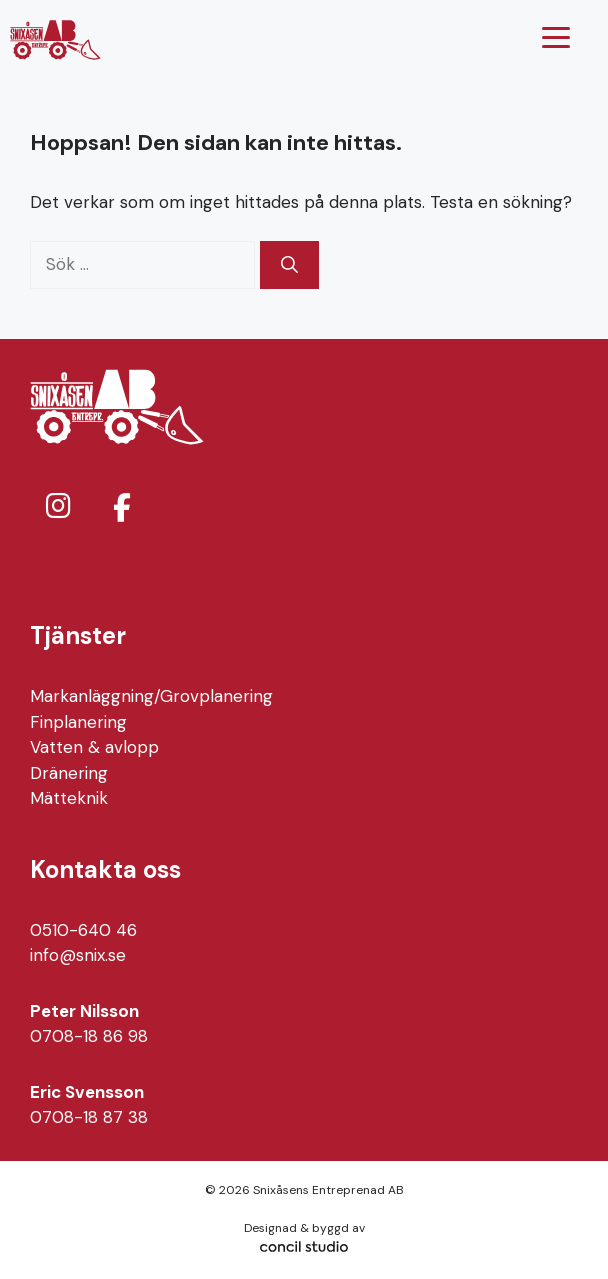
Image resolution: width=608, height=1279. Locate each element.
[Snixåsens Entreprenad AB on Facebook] (122, 507)
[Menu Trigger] (556, 37)
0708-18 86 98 (89, 1036)
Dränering (69, 773)
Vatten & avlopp (94, 747)
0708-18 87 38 (89, 1117)
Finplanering (78, 722)
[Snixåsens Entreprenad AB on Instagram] (58, 506)
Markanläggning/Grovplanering (151, 696)
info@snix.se (78, 955)
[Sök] (289, 265)
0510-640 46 (83, 930)
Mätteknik (69, 798)
